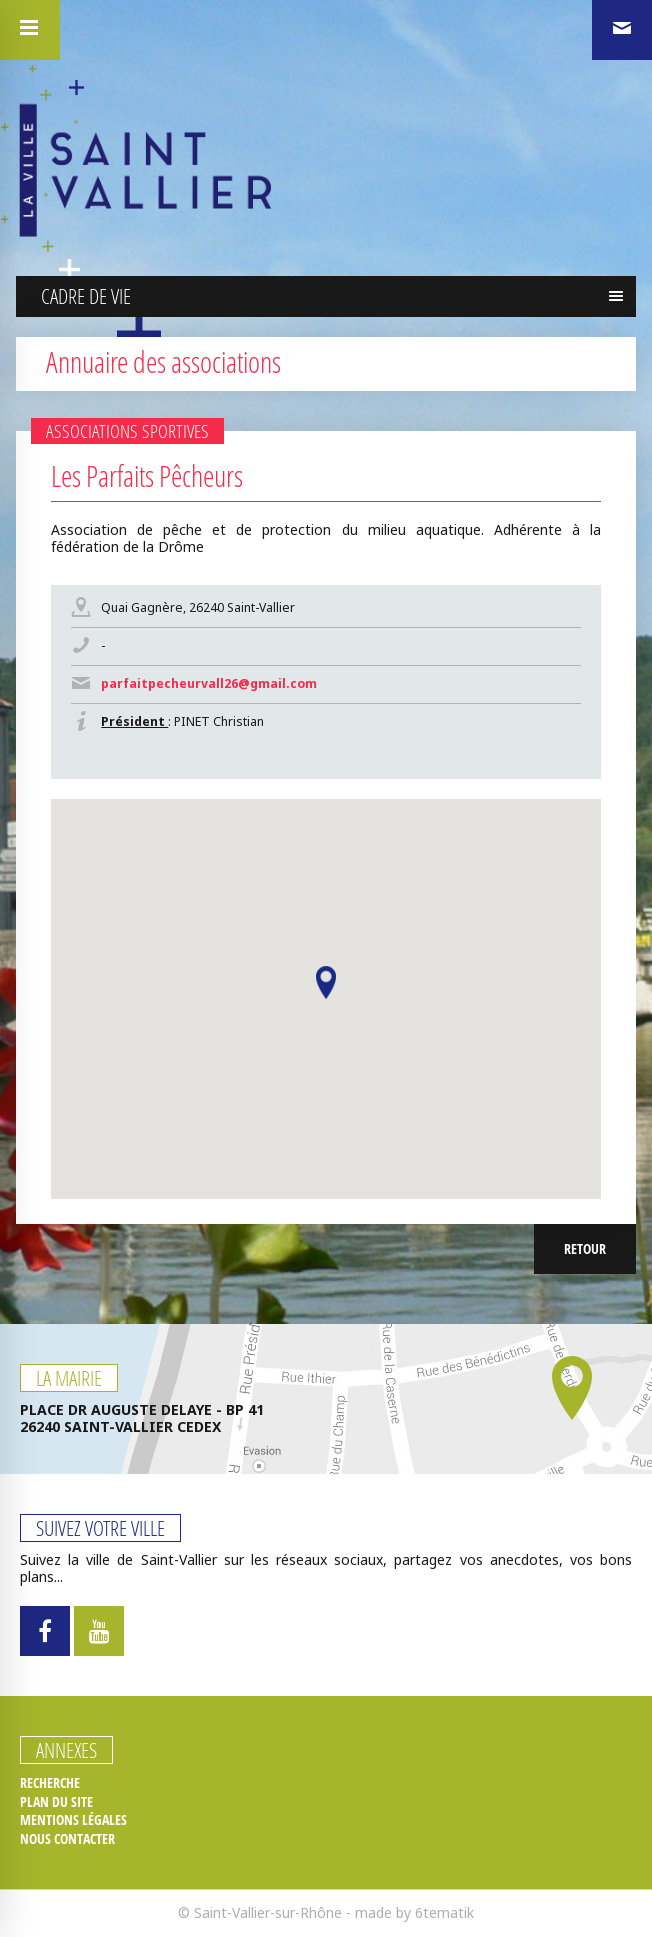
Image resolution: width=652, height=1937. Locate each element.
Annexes (66, 1750)
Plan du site (56, 1802)
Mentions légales (73, 1820)
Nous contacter (67, 1839)
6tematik (444, 1912)
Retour (585, 1248)
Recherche (50, 1783)
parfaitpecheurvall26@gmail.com (209, 683)
